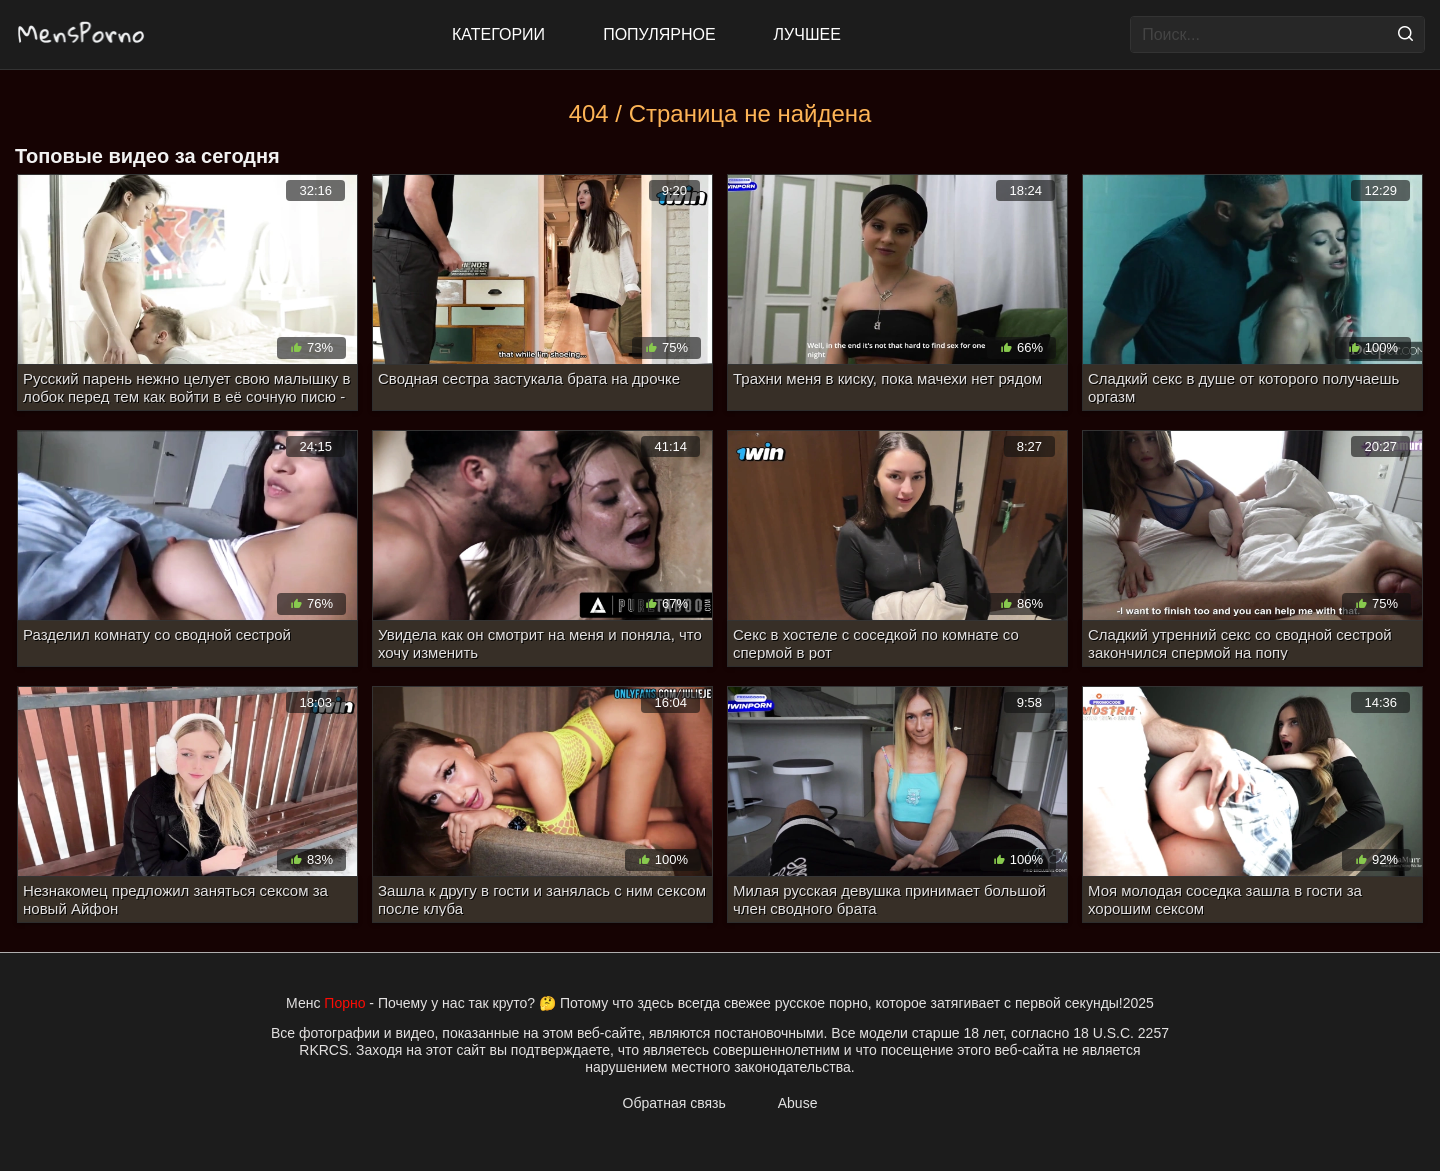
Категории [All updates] (498, 34)
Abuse (798, 1103)
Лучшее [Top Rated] (807, 34)
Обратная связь (674, 1103)
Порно (344, 1003)
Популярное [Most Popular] (659, 34)
